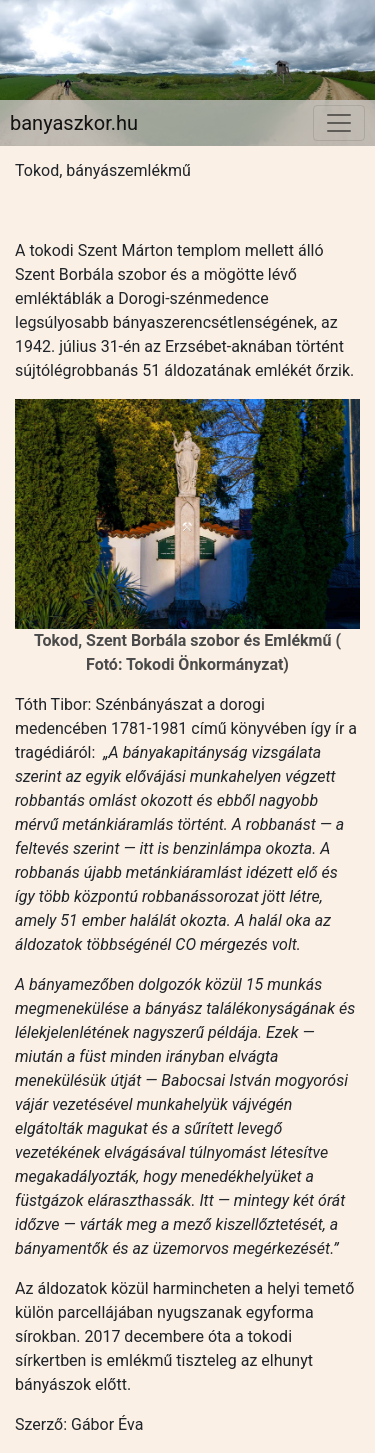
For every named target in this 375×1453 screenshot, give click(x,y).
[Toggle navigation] (339, 123)
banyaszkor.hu (74, 123)
